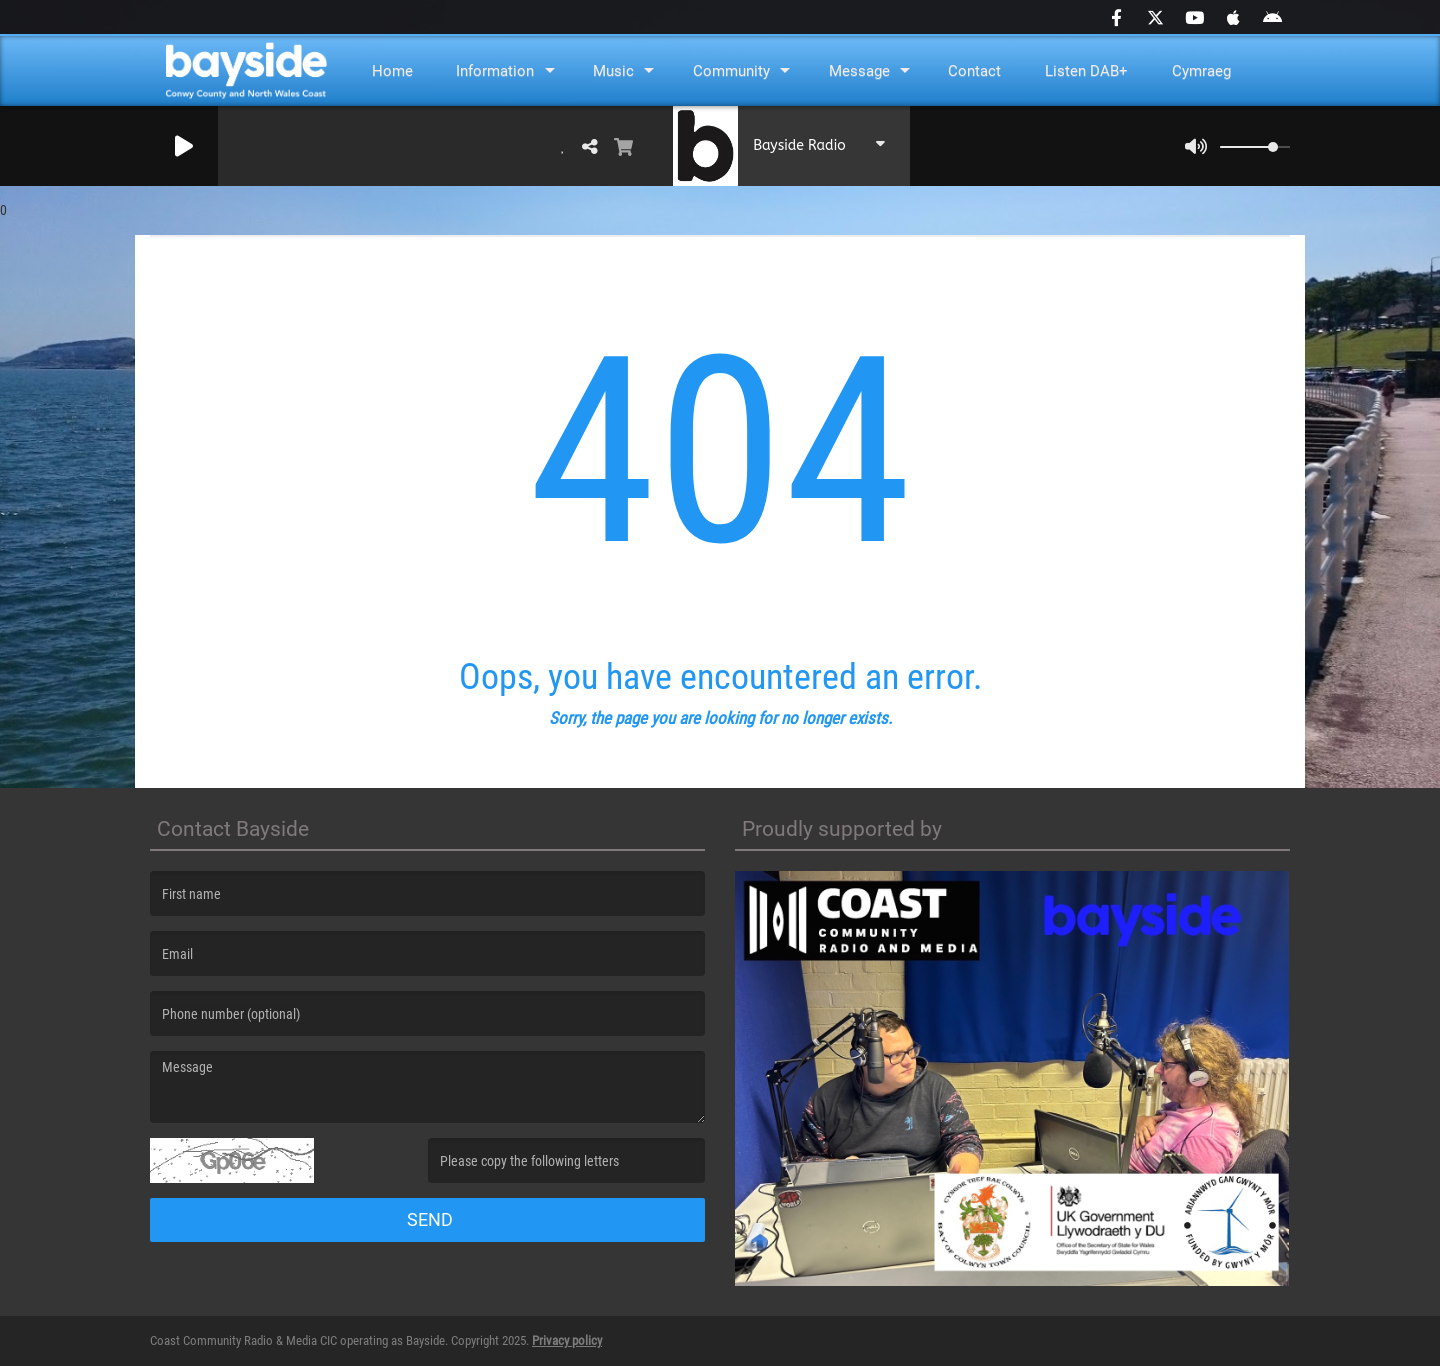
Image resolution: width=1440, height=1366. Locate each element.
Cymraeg (1201, 71)
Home (392, 71)
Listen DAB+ (1086, 71)
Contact (974, 71)
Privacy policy (567, 1340)
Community (731, 71)
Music (613, 71)
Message (859, 71)
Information (495, 71)
